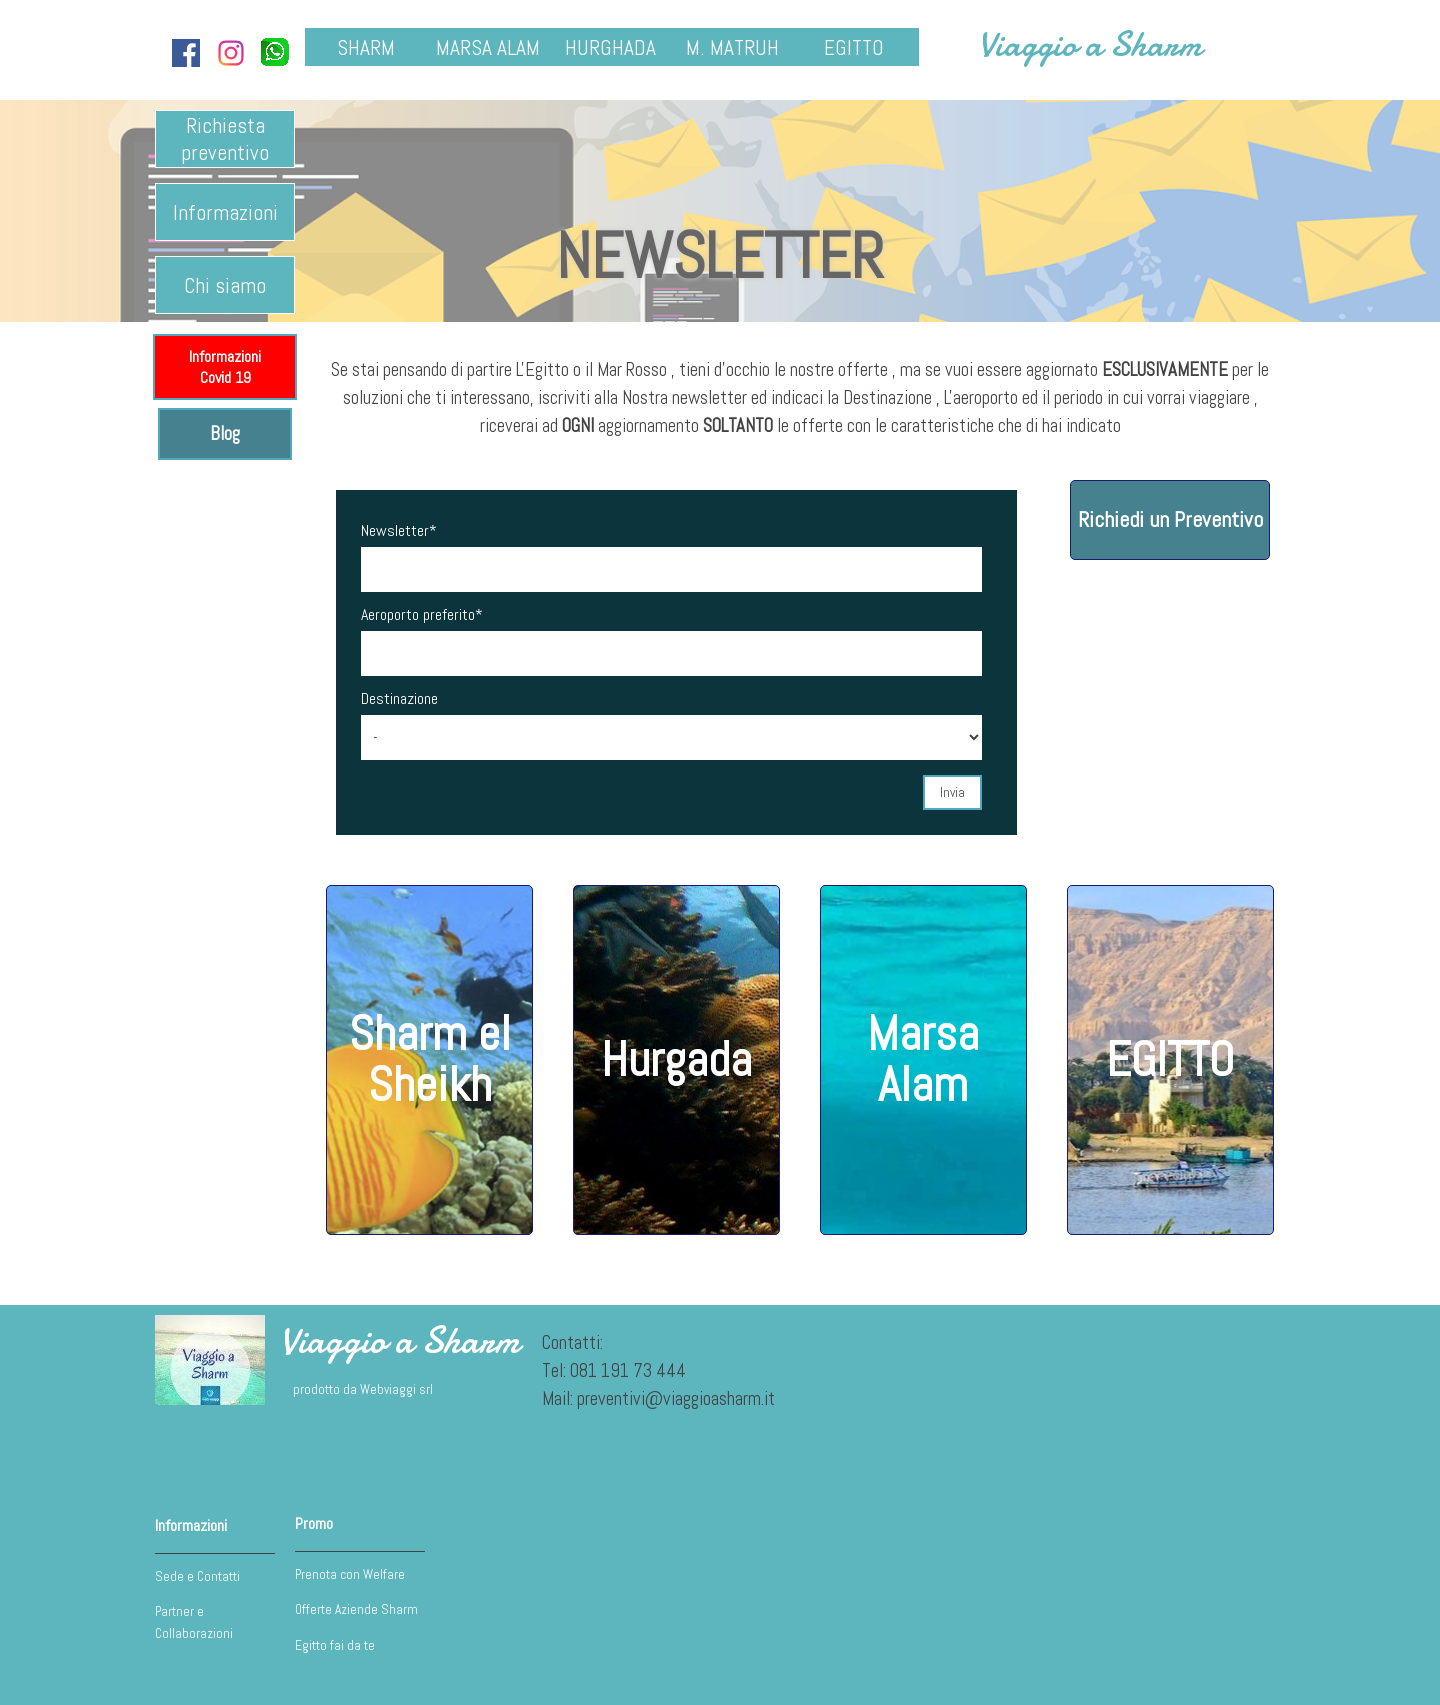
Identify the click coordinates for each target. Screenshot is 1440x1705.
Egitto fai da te (335, 1645)
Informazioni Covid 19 (225, 367)
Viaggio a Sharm (1090, 44)
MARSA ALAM (488, 47)
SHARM (366, 47)
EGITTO (854, 47)
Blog (225, 434)
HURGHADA (610, 47)
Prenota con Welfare (350, 1574)
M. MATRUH (732, 47)
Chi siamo (225, 285)
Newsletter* (399, 530)
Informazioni (225, 212)
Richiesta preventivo (225, 139)
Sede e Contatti (197, 1576)
